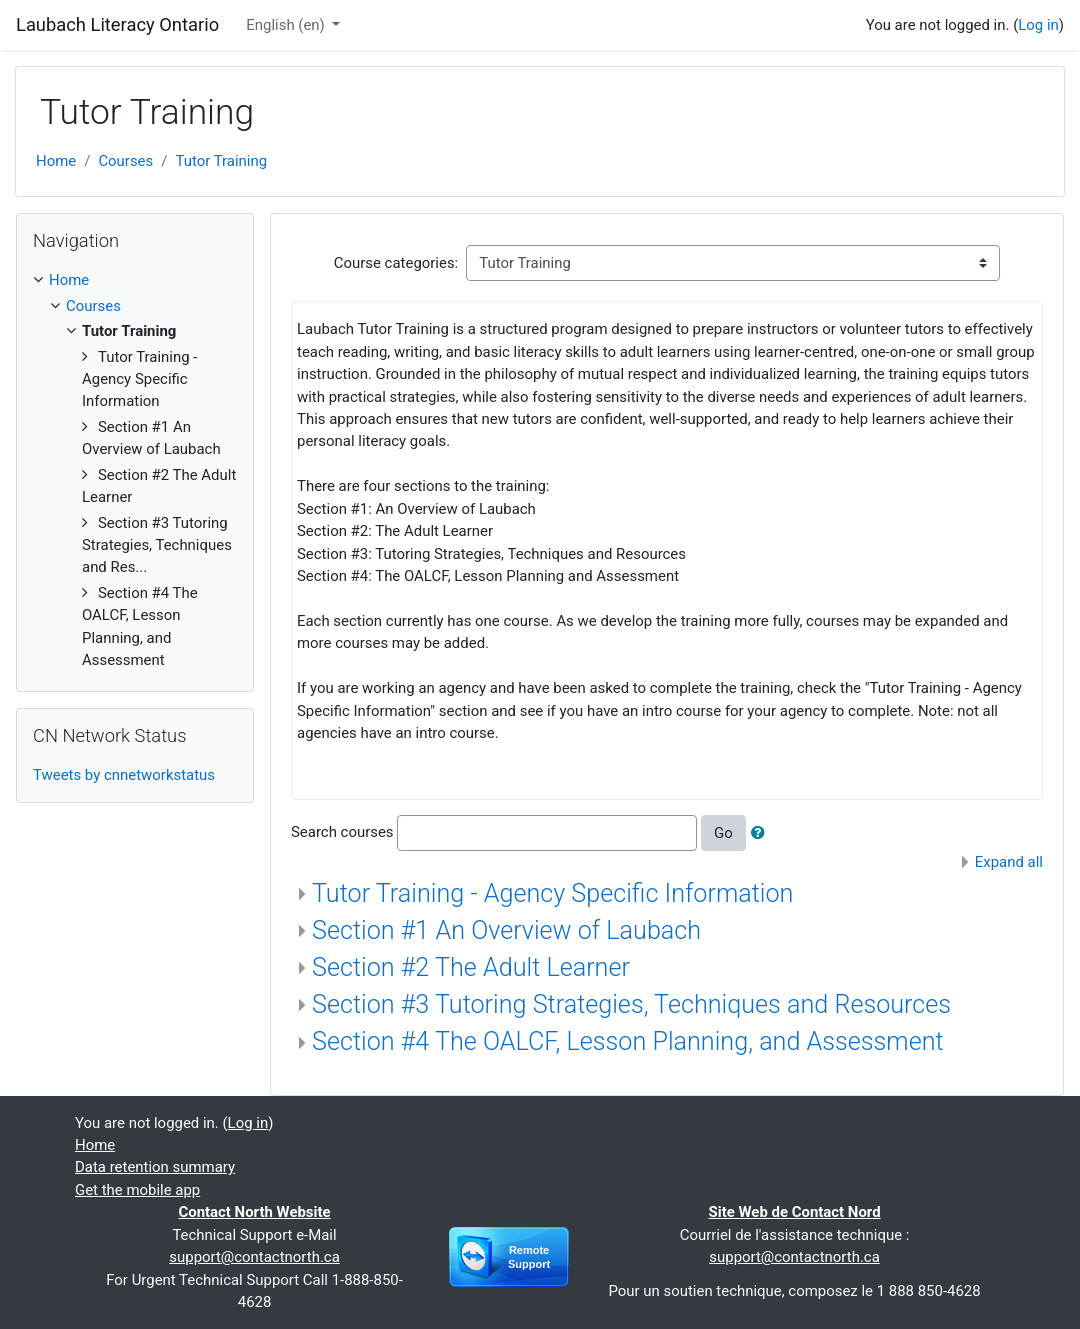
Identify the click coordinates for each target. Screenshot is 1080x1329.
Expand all (1009, 862)
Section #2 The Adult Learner (471, 967)
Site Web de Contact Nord (794, 1212)
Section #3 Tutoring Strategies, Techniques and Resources (631, 1004)
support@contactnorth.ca (254, 1257)
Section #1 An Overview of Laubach (506, 930)
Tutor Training (221, 161)
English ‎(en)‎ (287, 25)
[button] (762, 833)
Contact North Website (254, 1212)
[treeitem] (135, 280)
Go (723, 833)
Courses (125, 161)
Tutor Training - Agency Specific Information (552, 893)
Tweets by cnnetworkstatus (124, 775)
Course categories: (396, 263)
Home (56, 161)
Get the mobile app (137, 1190)
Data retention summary (155, 1167)
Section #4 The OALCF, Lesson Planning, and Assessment (628, 1041)
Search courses (342, 832)
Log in (1038, 25)
